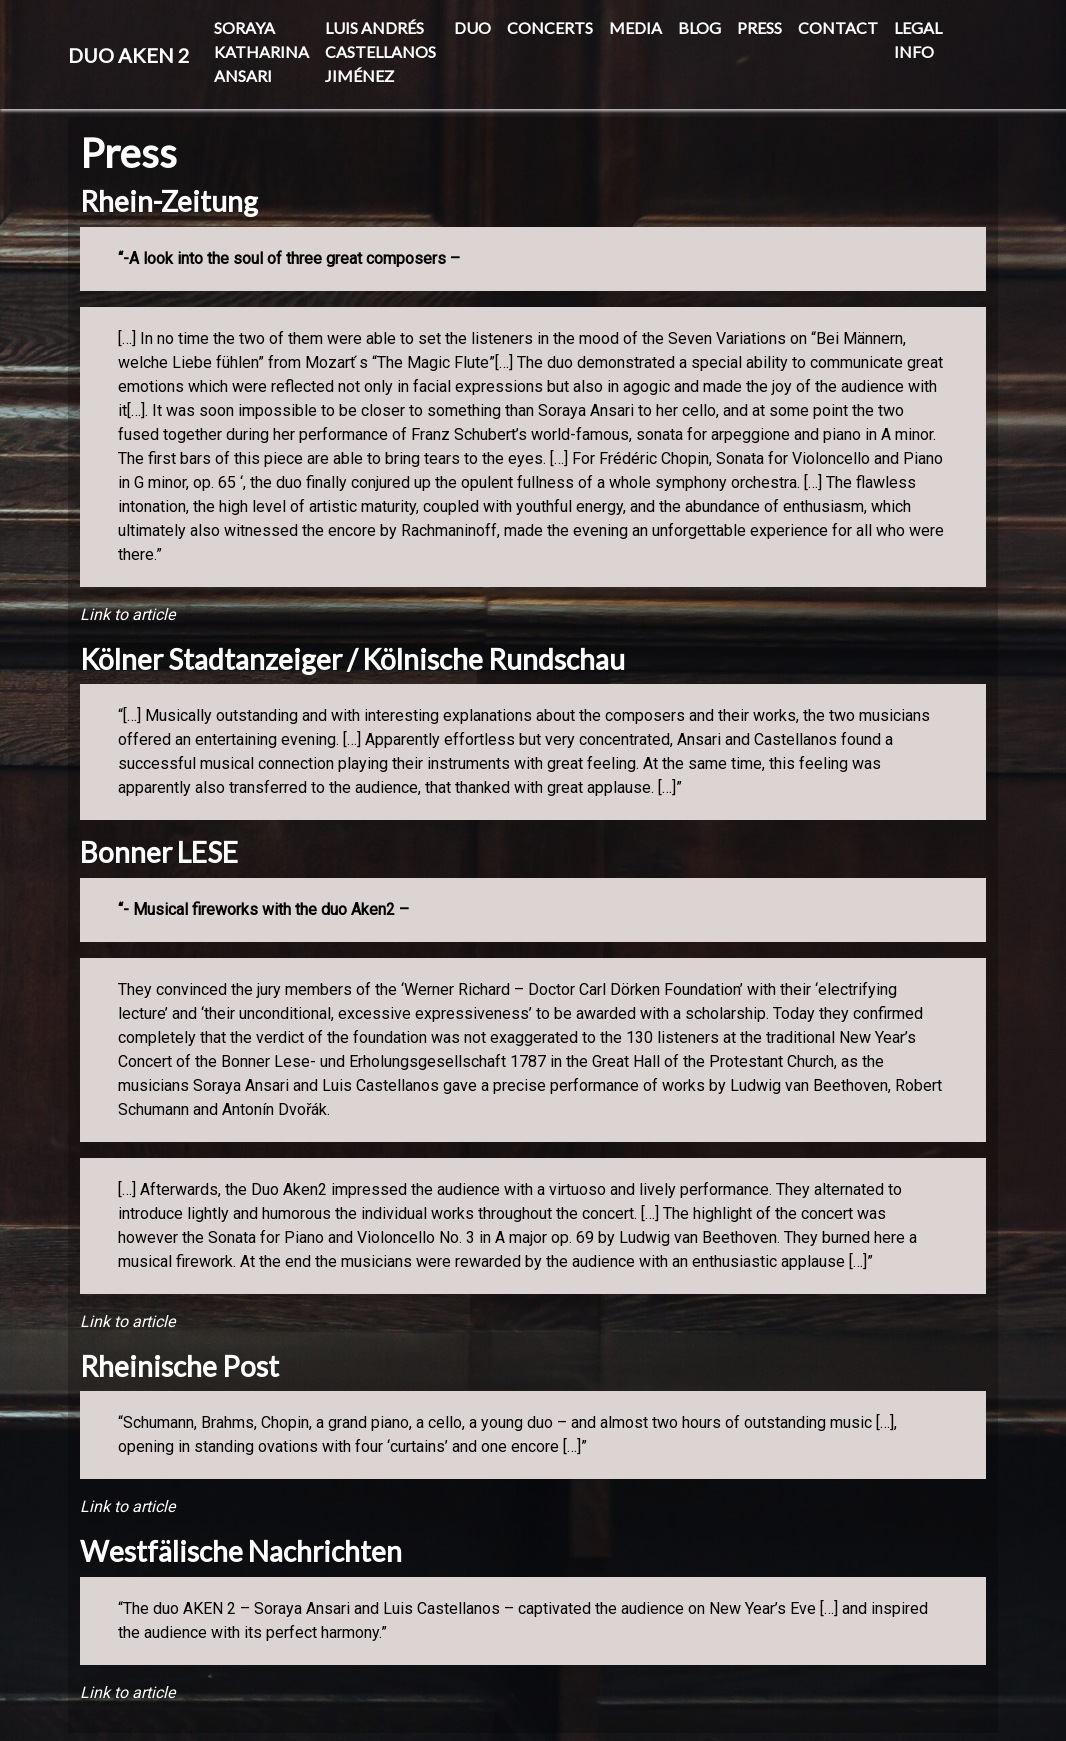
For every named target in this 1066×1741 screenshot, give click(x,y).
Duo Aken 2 (129, 55)
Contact (838, 27)
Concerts (550, 27)
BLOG (699, 27)
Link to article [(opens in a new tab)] (127, 614)
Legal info (918, 39)
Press (759, 27)
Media (635, 27)
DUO (472, 27)
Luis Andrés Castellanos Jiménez (380, 51)
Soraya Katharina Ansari (261, 51)
